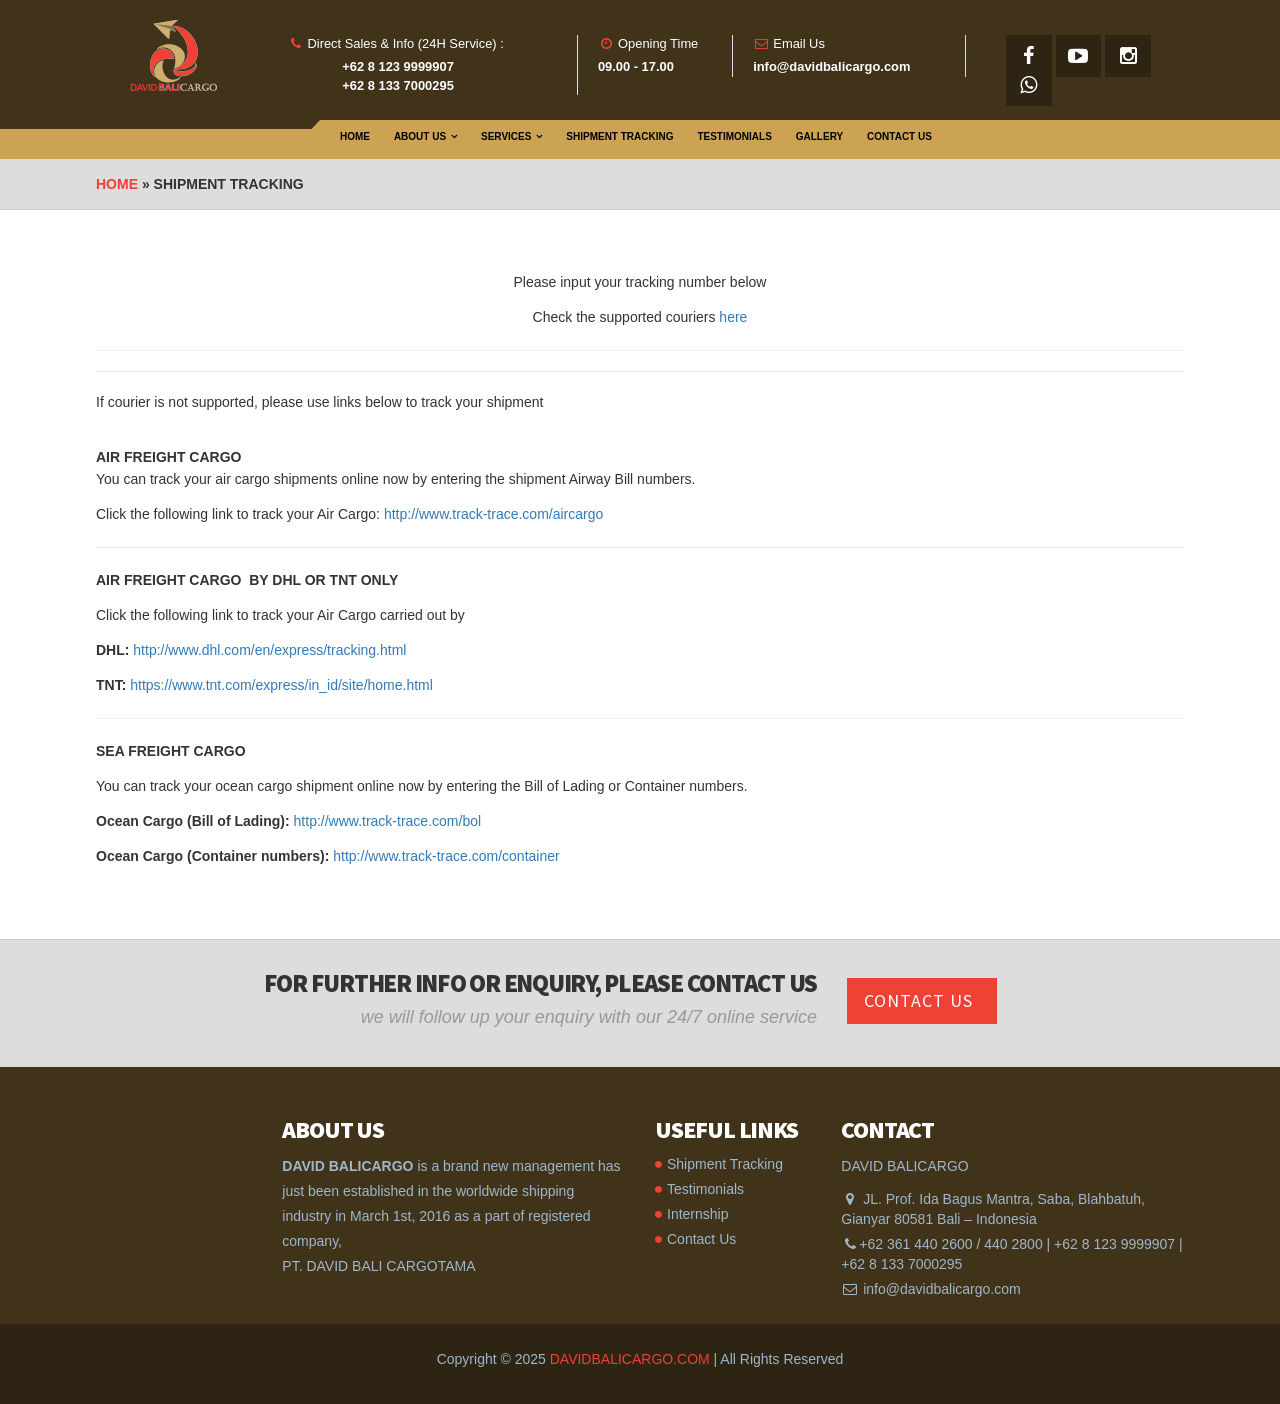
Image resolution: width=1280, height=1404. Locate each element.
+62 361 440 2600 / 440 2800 (950, 1244)
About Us (420, 136)
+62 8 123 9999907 (1114, 1244)
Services (506, 136)
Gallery (819, 136)
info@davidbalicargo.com (941, 1289)
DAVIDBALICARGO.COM (630, 1359)
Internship (697, 1214)
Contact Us (899, 136)
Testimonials (734, 136)
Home (355, 136)
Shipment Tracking (619, 136)
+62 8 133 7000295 (901, 1264)
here (733, 317)
